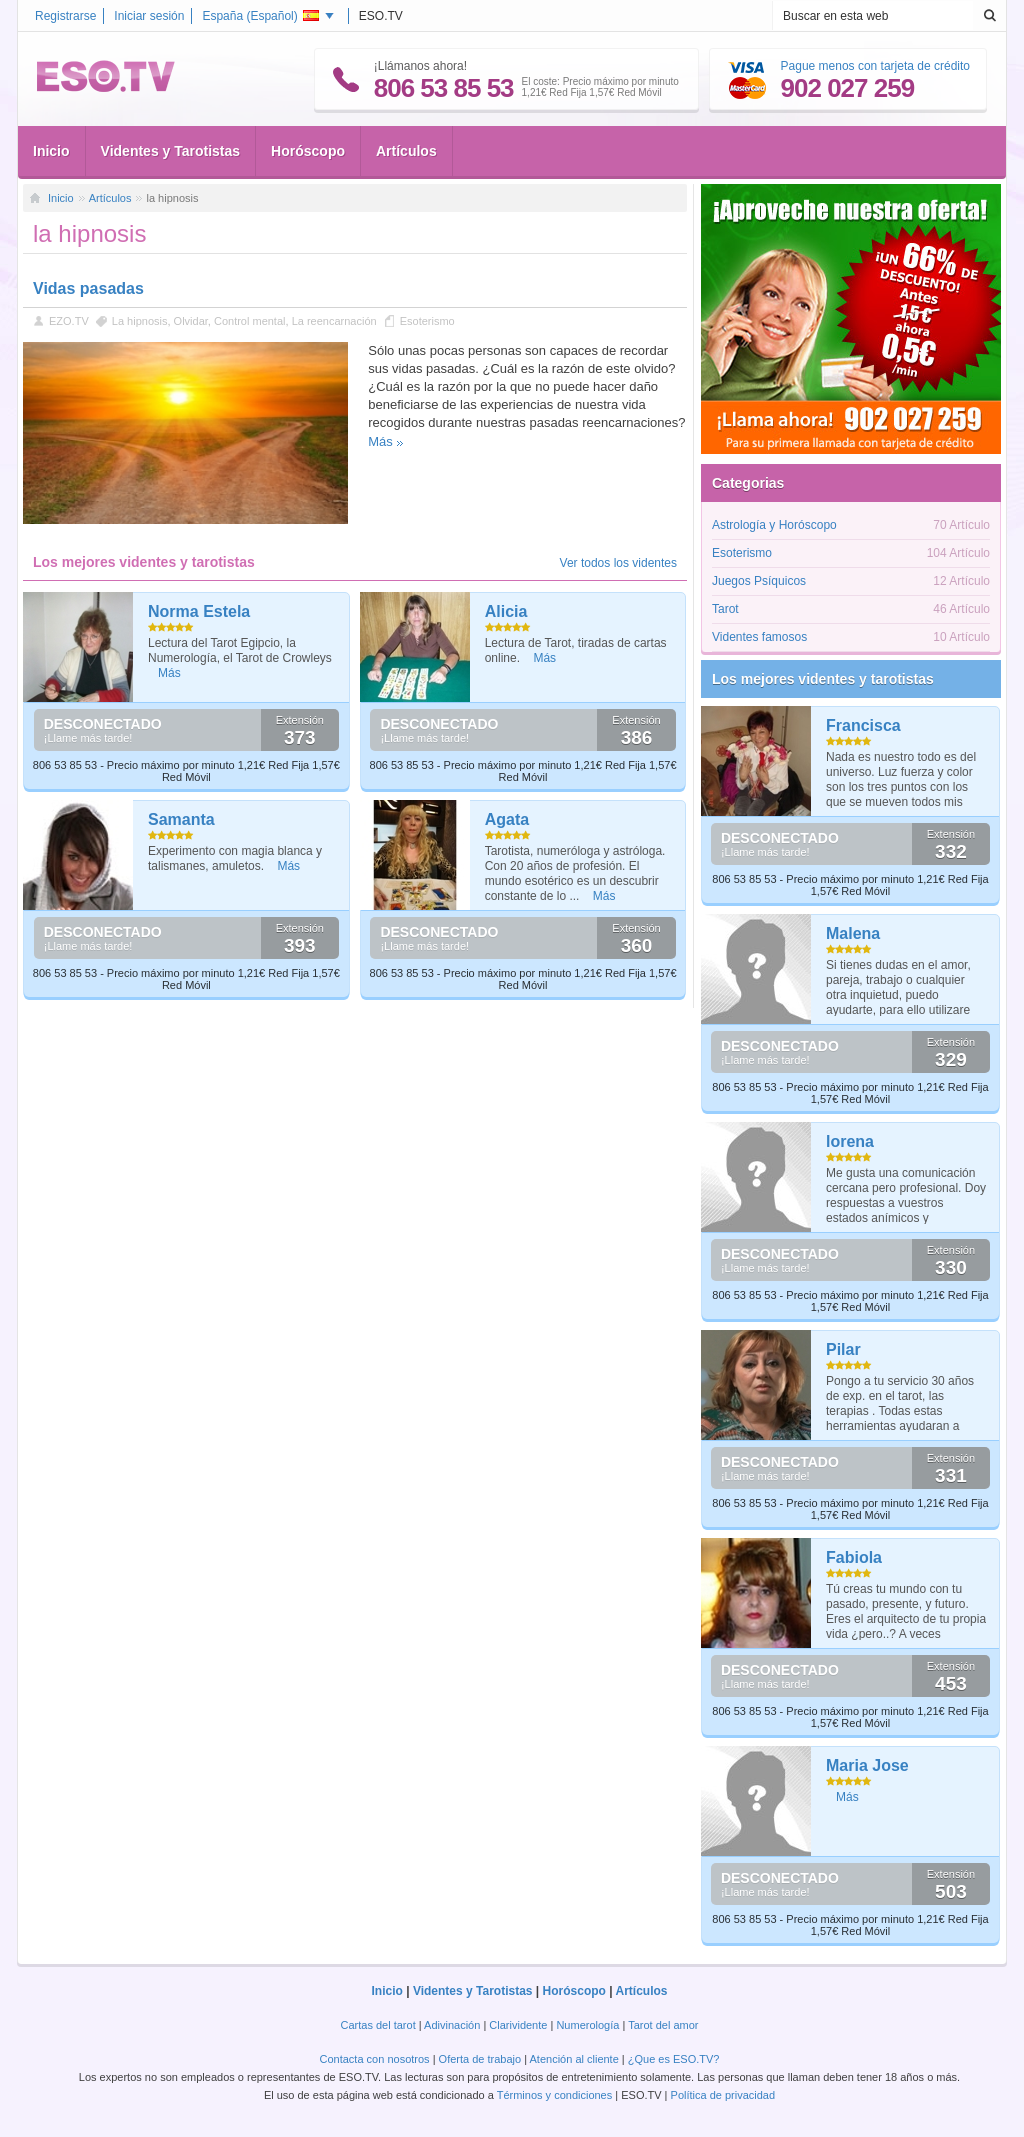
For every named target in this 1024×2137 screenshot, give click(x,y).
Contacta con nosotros (375, 2059)
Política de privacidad (723, 2095)
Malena (853, 933)
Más (380, 441)
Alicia (506, 611)
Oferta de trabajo (480, 2059)
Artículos (406, 151)
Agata (507, 819)
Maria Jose (867, 1765)
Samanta (181, 819)
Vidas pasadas (88, 288)
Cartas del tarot (378, 2025)
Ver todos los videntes (618, 563)
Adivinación (452, 2025)
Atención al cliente (574, 2059)
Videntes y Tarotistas (171, 151)
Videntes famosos (759, 637)
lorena (850, 1141)
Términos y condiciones (555, 2095)
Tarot (725, 609)
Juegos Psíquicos (759, 581)
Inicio (51, 151)
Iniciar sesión (149, 16)
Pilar (843, 1349)
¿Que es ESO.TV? (674, 2059)
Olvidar (191, 321)
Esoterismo (427, 321)
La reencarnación (334, 321)
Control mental (250, 321)
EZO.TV (69, 321)
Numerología (587, 2025)
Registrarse (65, 16)
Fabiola (854, 1557)
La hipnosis (140, 321)
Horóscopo (308, 151)
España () (260, 16)
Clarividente (518, 2025)
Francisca (863, 725)
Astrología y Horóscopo (774, 525)
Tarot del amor (663, 2025)
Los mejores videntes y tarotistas (823, 679)
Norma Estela (199, 611)
